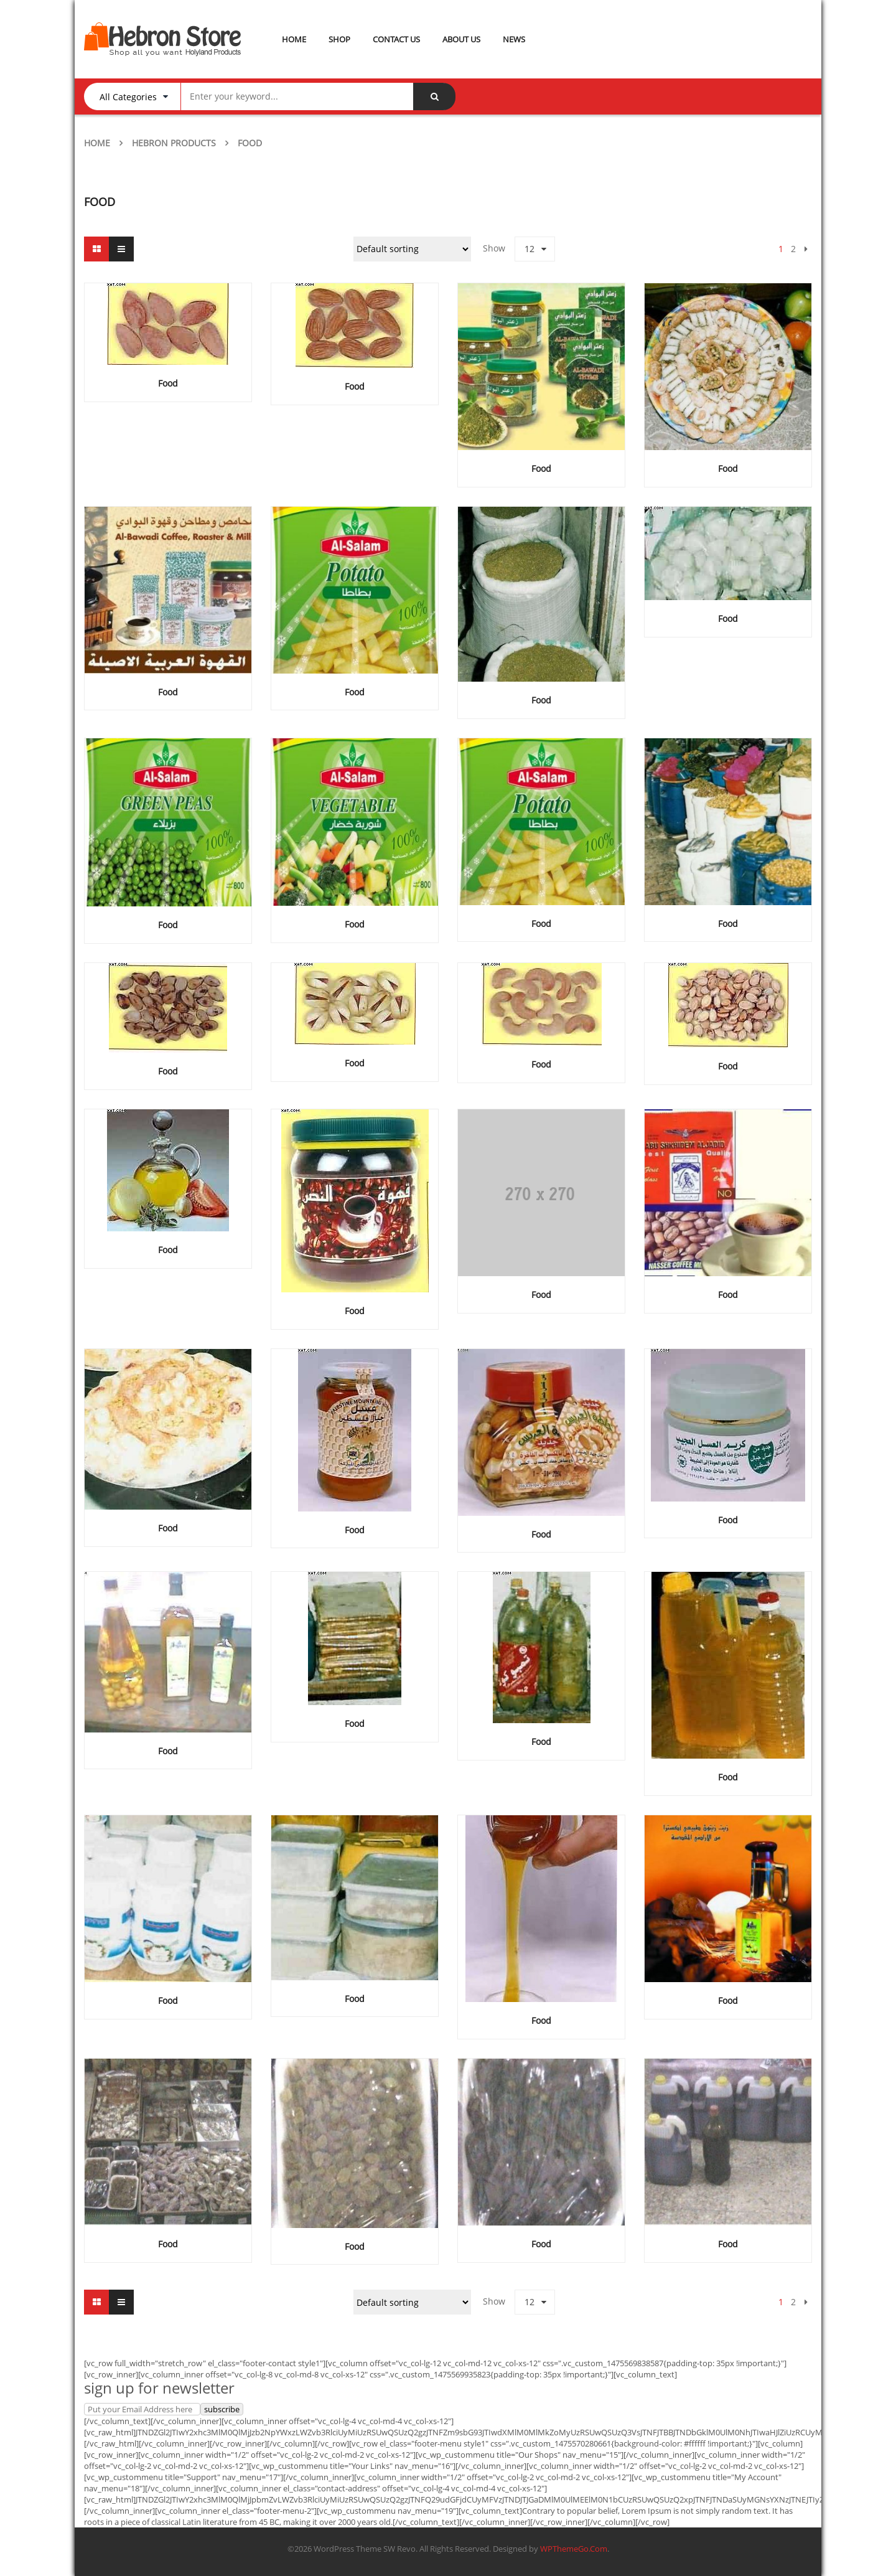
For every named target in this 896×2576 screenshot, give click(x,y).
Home (97, 143)
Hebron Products (174, 143)
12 (529, 249)
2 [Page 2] (793, 249)
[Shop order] (412, 249)
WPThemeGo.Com (573, 2548)
